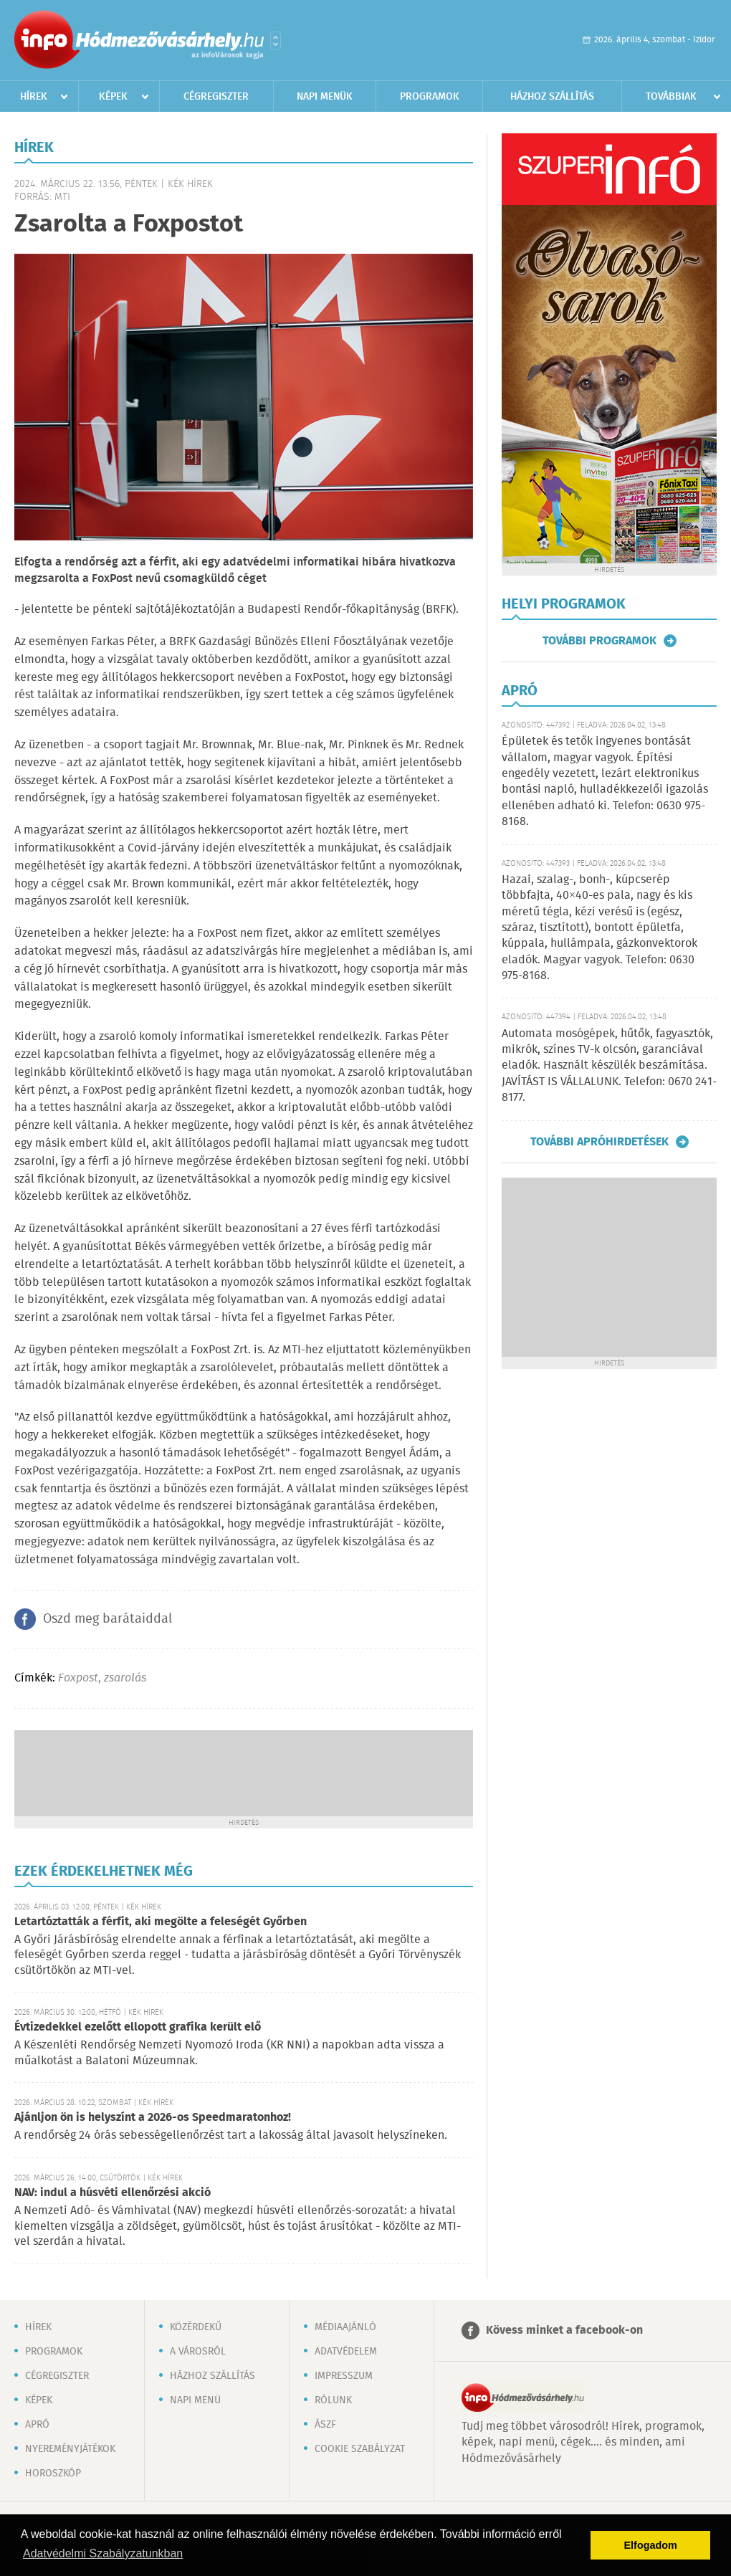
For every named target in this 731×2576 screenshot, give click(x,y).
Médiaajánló (345, 2327)
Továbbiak (671, 97)
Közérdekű (195, 2327)
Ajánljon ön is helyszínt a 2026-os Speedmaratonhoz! (152, 2118)
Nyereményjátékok (70, 2449)
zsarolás (125, 1678)
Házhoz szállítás (552, 97)
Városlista (275, 41)
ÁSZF (325, 2425)
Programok (429, 97)
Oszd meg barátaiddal (107, 1619)
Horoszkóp (53, 2473)
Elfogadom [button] (650, 2545)
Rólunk (333, 2400)
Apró (37, 2425)
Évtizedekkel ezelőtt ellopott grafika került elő (137, 2027)
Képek (113, 97)
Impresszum (344, 2376)
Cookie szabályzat (360, 2449)
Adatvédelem (346, 2352)
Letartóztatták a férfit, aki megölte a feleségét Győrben (160, 1922)
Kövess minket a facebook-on (564, 2330)
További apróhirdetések (599, 1141)
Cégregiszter (216, 97)
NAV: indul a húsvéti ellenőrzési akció (112, 2193)
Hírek (33, 97)
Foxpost (78, 1678)
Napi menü (195, 2400)
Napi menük (325, 97)
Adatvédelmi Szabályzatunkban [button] (103, 2553)
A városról (198, 2352)
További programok (599, 640)
